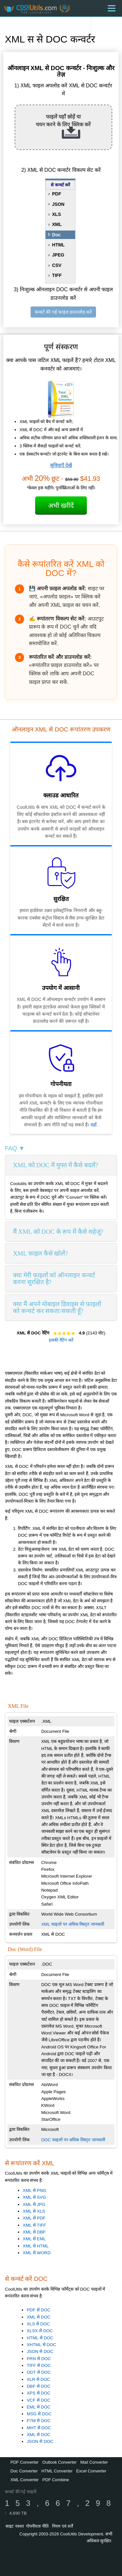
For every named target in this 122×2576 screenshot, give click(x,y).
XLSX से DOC (40, 2330)
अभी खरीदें (61, 505)
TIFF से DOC (39, 2365)
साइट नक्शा (15, 2526)
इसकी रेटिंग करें (61, 1340)
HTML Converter (57, 2471)
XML (57, 224)
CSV (56, 265)
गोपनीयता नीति (37, 2526)
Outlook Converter (59, 2462)
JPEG (58, 254)
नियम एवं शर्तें (62, 2526)
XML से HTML (36, 2246)
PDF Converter (24, 2462)
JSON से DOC (40, 2351)
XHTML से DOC (41, 2344)
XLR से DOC (38, 2379)
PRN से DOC (39, 2358)
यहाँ (93, 1124)
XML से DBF (34, 2232)
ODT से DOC (39, 2372)
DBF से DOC (38, 2386)
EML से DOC (38, 2407)
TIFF (57, 275)
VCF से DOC (38, 2400)
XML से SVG (34, 2197)
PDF (56, 193)
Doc (56, 234)
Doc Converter (24, 2471)
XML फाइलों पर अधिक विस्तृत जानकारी (72, 1924)
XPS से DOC (38, 2393)
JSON (58, 204)
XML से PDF (34, 2218)
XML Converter (24, 2479)
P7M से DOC (38, 2420)
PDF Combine (55, 2479)
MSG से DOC (39, 2413)
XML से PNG (34, 2190)
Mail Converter (94, 2462)
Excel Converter (91, 2471)
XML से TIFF (34, 2225)
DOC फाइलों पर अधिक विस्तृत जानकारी (73, 2139)
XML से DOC (38, 2317)
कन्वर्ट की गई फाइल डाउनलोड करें (63, 312)
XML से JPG (34, 2204)
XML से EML (34, 2238)
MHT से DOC (39, 2427)
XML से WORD (37, 2252)
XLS (56, 214)
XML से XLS (34, 2211)
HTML (58, 244)
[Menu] (111, 8)
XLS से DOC (38, 2323)
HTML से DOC (40, 2337)
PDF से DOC (38, 2309)
